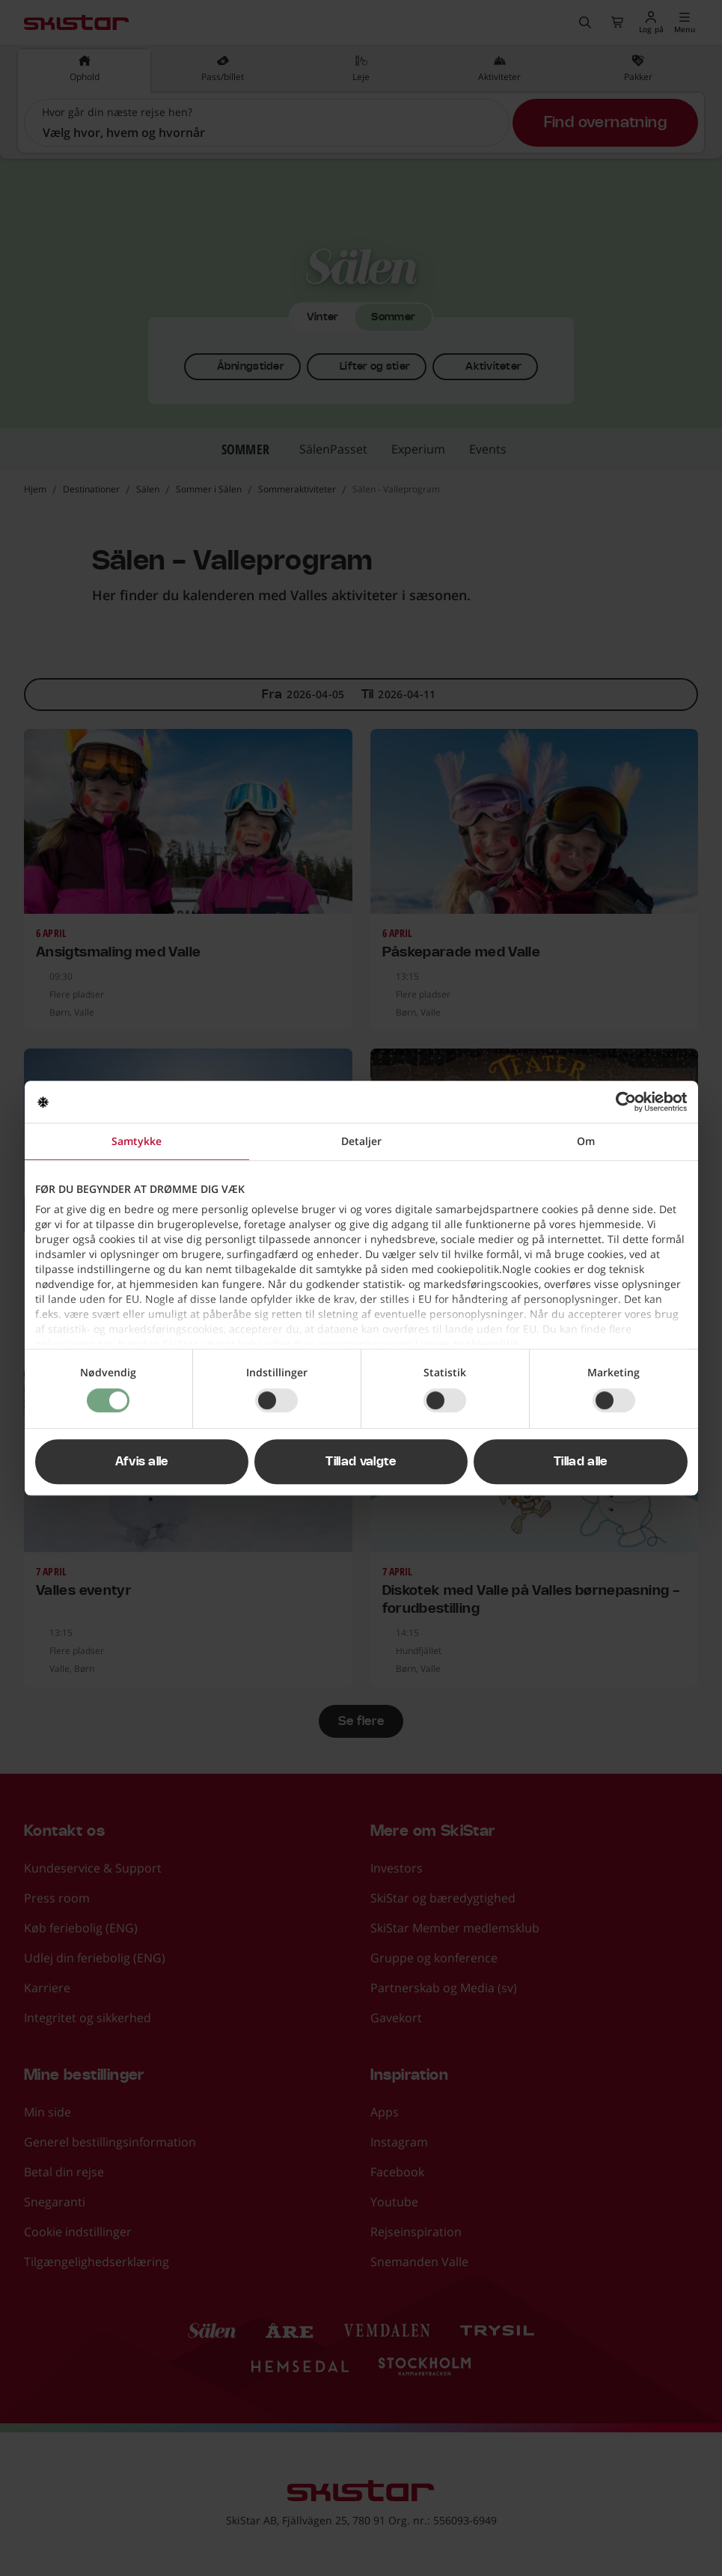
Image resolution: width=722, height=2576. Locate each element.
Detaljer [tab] (361, 1141)
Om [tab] (586, 1141)
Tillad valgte (360, 1462)
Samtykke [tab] (136, 1141)
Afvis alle (141, 1462)
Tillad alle (581, 1462)
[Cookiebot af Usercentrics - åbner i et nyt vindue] (622, 1101)
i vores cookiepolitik (467, 1344)
